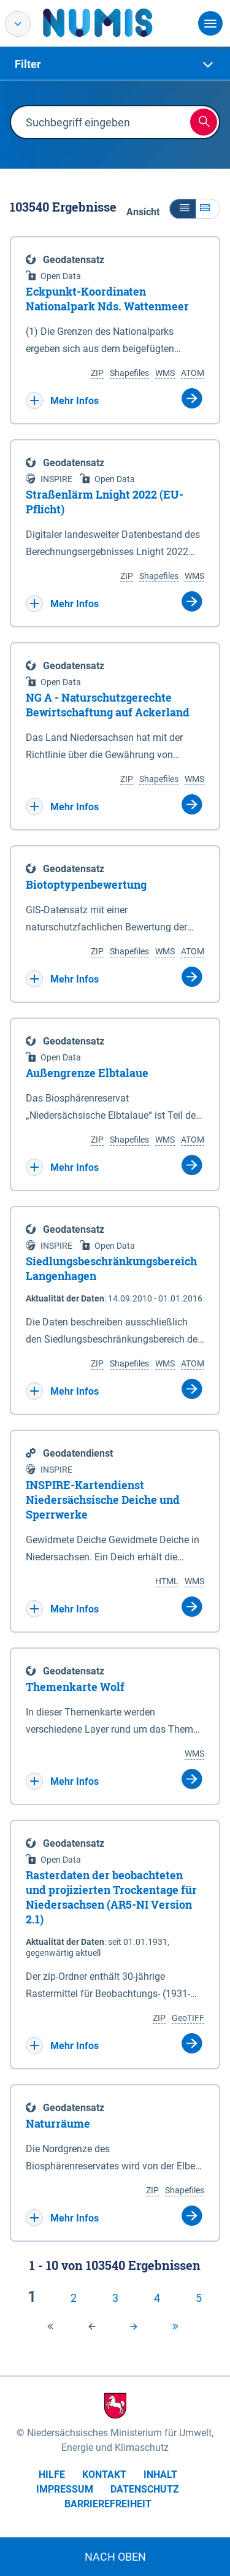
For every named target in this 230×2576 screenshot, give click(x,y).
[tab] (115, 64)
